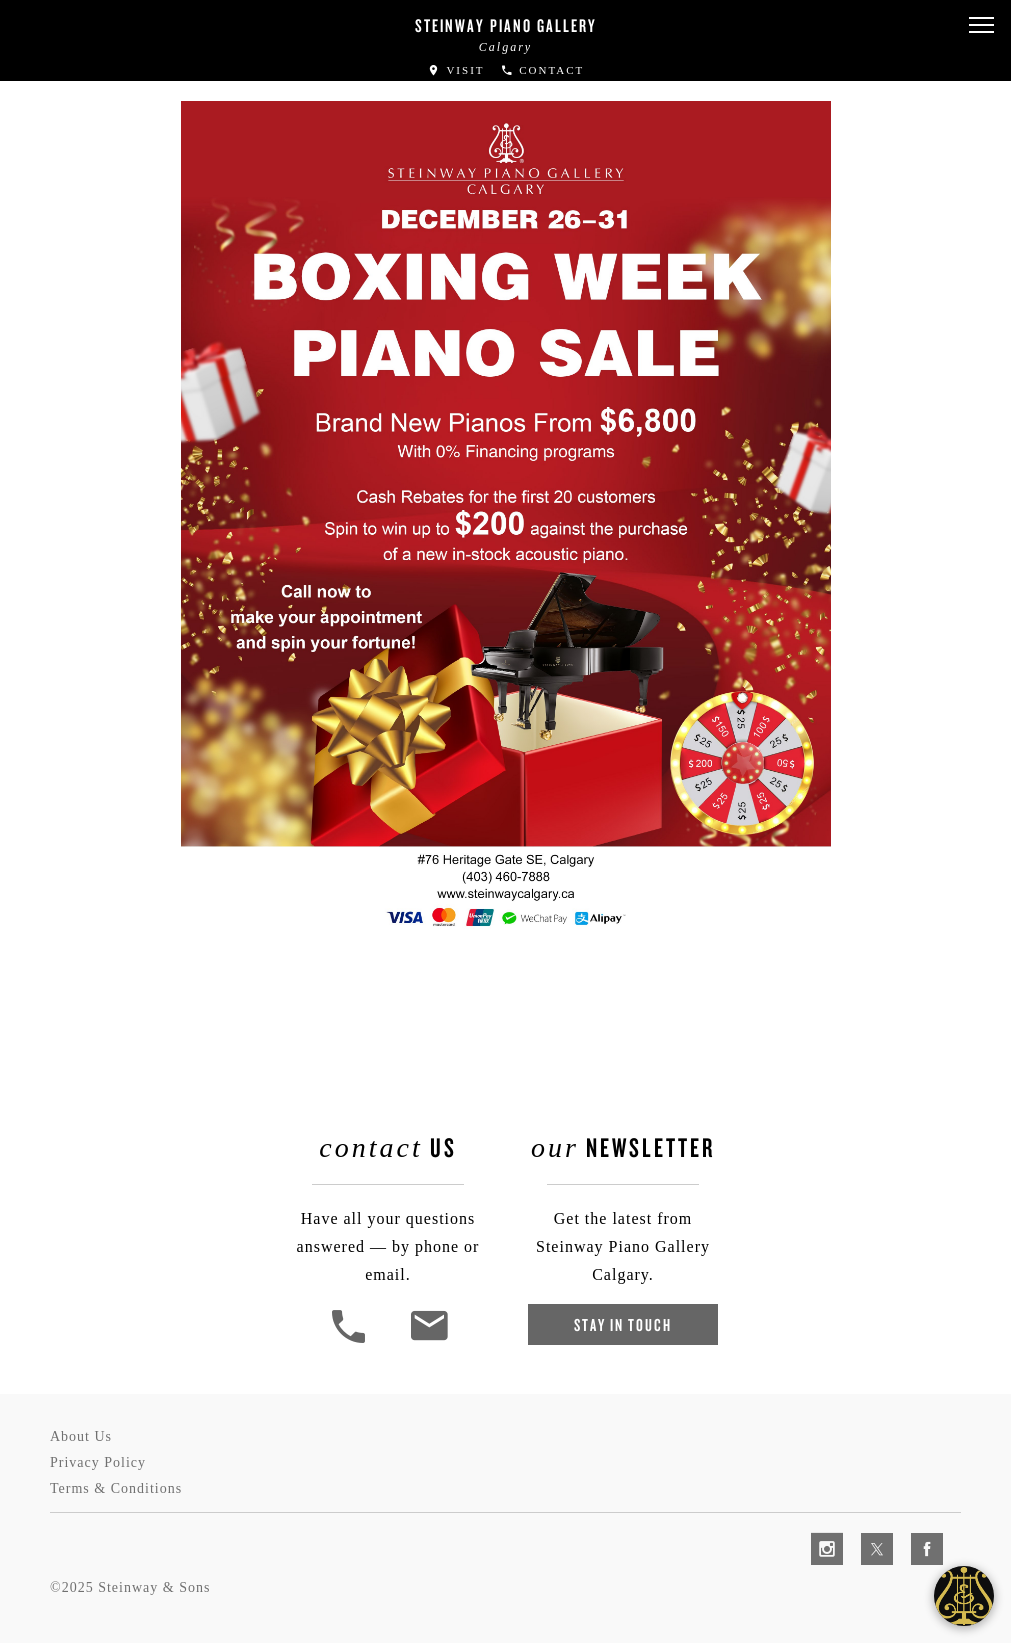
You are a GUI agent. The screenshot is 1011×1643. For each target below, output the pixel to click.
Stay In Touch (623, 1324)
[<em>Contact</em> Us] (428, 1340)
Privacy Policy (98, 1462)
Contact (542, 70)
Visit (456, 70)
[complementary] (866, 1533)
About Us (81, 1436)
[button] (981, 25)
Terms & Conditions (116, 1488)
